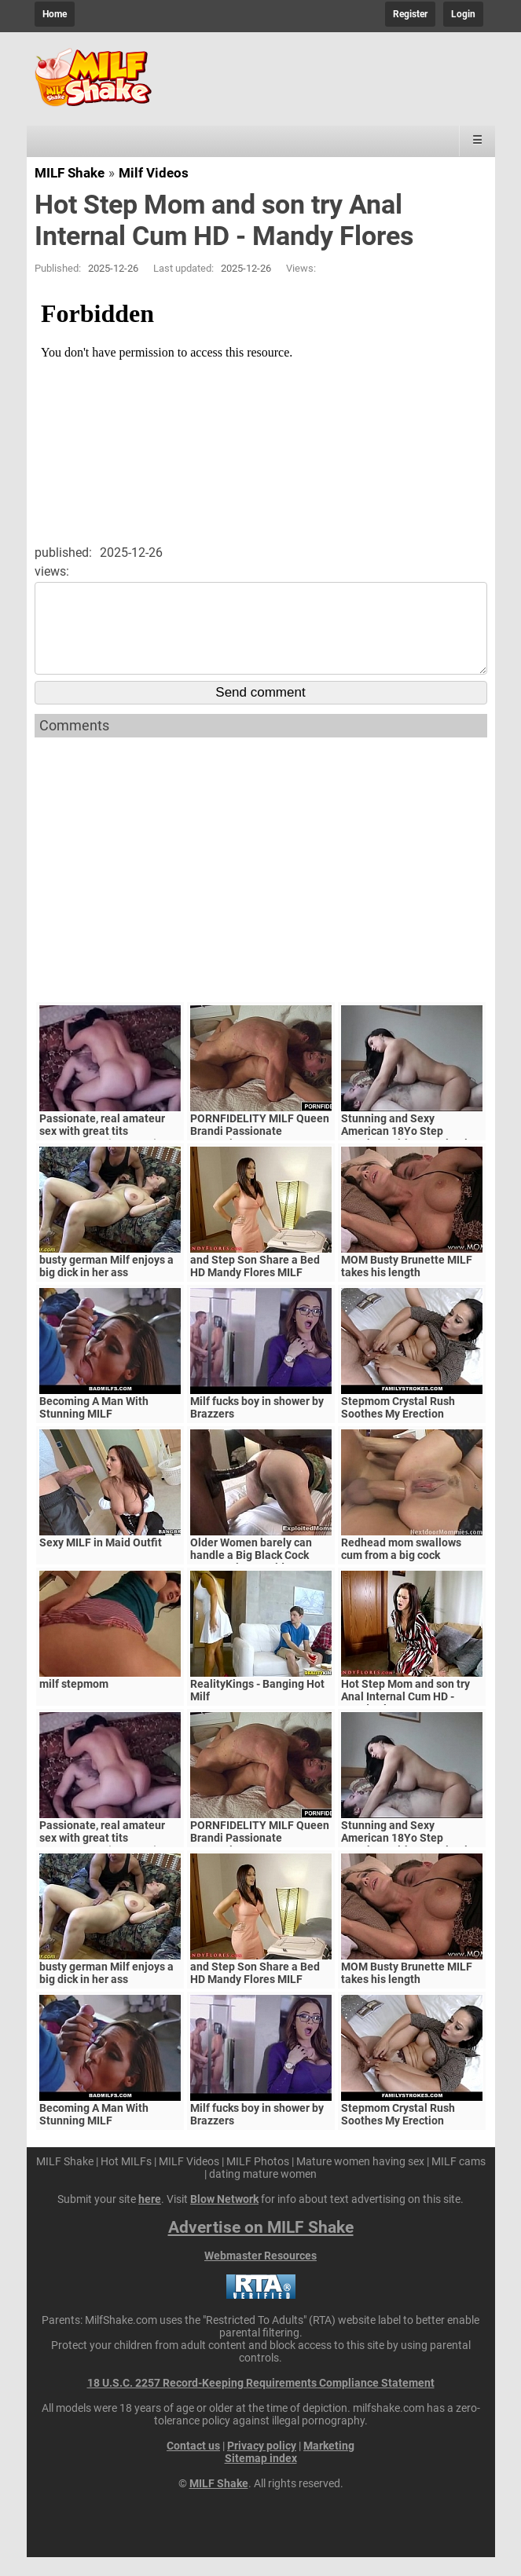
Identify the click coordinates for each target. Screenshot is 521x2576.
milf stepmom (73, 1702)
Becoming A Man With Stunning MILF (94, 1426)
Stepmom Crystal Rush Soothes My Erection (398, 1426)
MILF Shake (70, 173)
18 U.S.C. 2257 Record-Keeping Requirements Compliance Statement (261, 2401)
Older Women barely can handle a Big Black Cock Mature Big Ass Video (251, 1574)
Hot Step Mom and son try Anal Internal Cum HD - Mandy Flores (405, 1715)
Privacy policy (261, 2464)
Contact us (193, 2464)
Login (463, 14)
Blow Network (224, 2218)
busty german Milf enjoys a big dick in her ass (106, 1284)
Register (410, 14)
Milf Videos (154, 173)
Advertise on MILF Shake (261, 2246)
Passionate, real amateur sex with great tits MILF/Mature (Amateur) (102, 1150)
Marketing (328, 2464)
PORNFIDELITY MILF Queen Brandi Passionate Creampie (259, 1150)
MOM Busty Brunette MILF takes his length (406, 1284)
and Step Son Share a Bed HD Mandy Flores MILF (255, 1284)
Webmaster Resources (260, 2274)
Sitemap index (261, 2477)
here (149, 2218)
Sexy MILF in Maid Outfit (100, 1561)
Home (54, 14)
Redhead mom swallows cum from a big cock (401, 1567)
